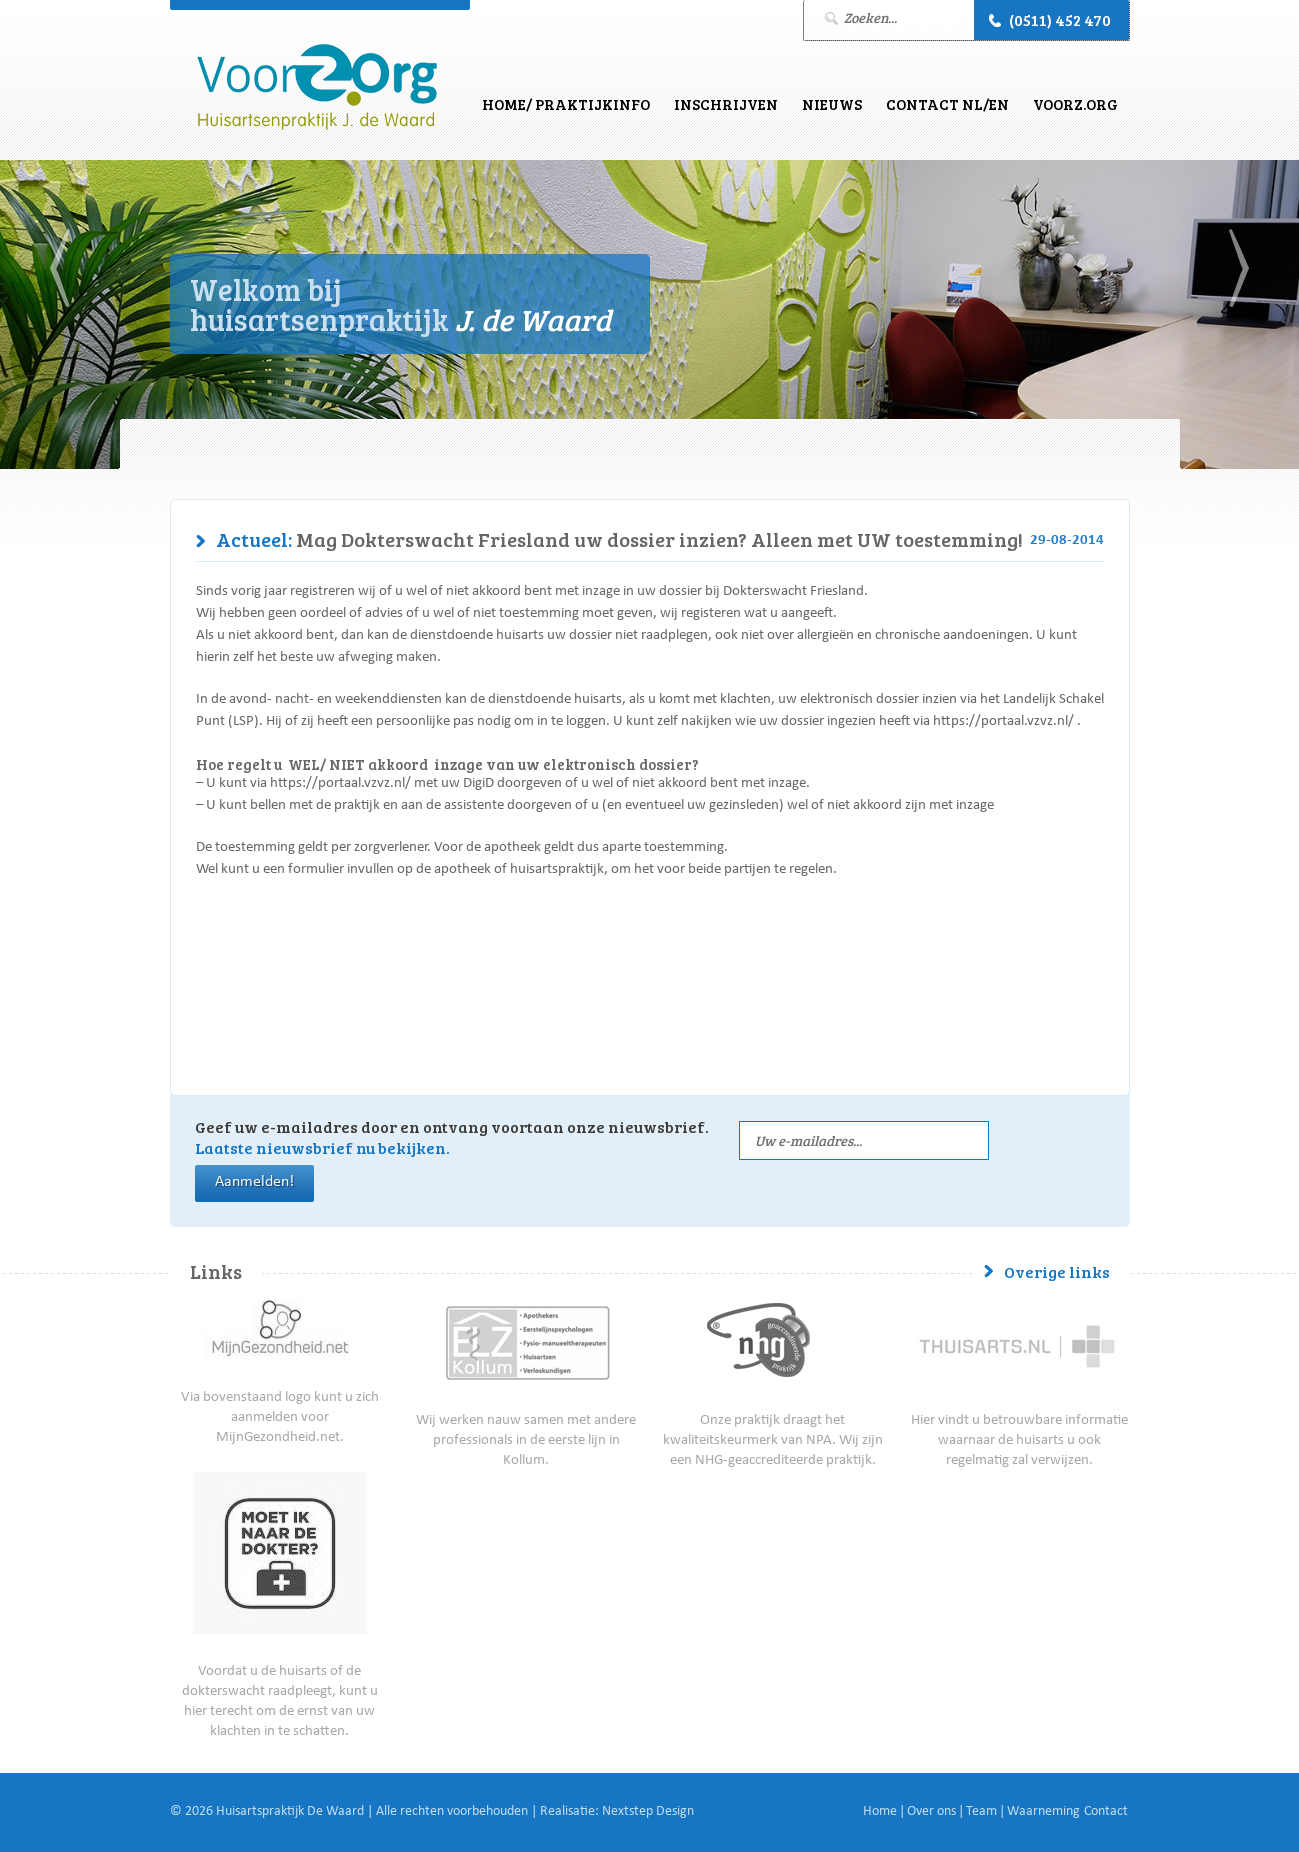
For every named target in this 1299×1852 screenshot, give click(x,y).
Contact (1106, 1812)
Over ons (931, 1812)
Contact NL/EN (947, 104)
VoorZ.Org (1075, 104)
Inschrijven (726, 104)
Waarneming (1043, 1812)
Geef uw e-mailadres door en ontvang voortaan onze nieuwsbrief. (452, 1137)
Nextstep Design (648, 1812)
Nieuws (832, 104)
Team (981, 1812)
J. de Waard (317, 87)
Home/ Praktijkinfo (566, 104)
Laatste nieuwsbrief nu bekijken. (322, 1147)
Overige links (1057, 1271)
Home (880, 1812)
